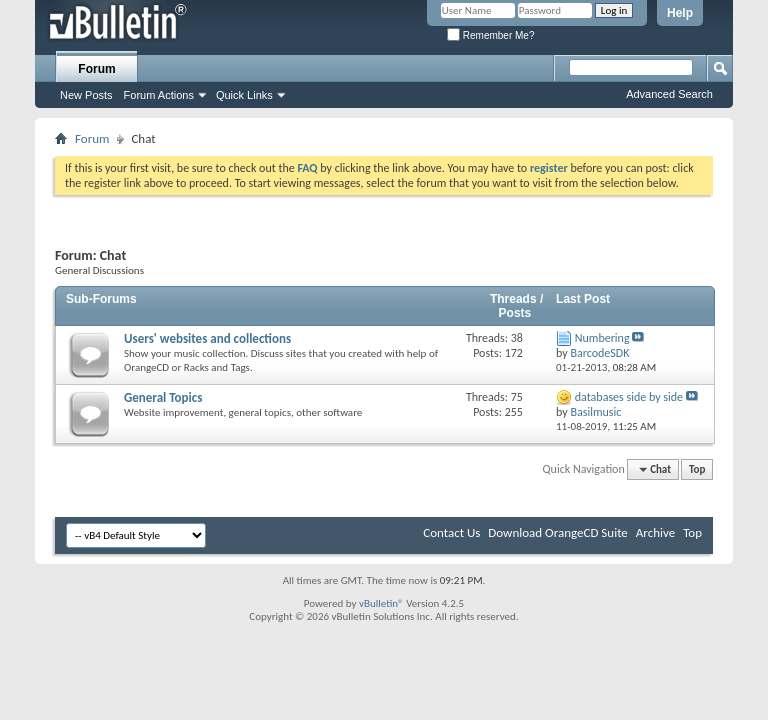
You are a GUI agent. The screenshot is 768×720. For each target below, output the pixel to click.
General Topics (163, 397)
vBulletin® (381, 603)
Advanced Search (669, 94)
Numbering (602, 338)
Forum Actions (159, 95)
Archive (655, 532)
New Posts (86, 95)
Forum (96, 69)
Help (680, 13)
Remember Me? (490, 35)
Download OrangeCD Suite (558, 532)
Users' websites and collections (207, 338)
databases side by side (629, 397)
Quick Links (244, 95)
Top (697, 469)
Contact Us (451, 532)
